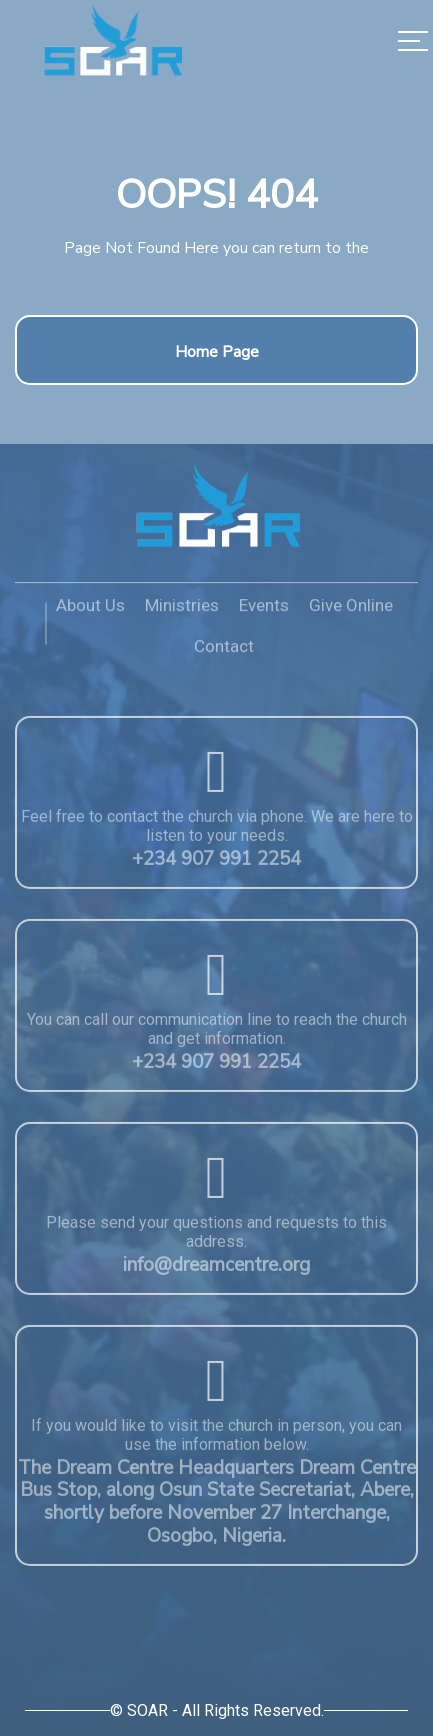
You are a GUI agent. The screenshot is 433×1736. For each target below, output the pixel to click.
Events (264, 612)
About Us (90, 612)
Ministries (182, 612)
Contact (224, 653)
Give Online (351, 612)
